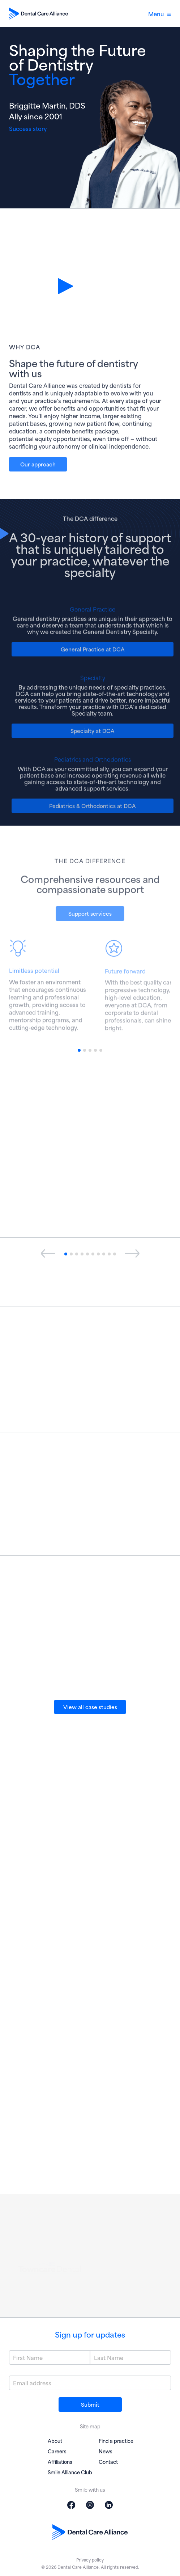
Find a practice (116, 2440)
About (55, 2440)
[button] (79, 1050)
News (105, 2451)
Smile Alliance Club (70, 2472)
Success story (28, 128)
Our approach (38, 470)
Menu (159, 13)
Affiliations (60, 2461)
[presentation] (48, 1253)
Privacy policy (90, 2559)
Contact (108, 2461)
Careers (57, 2451)
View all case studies (90, 1707)
